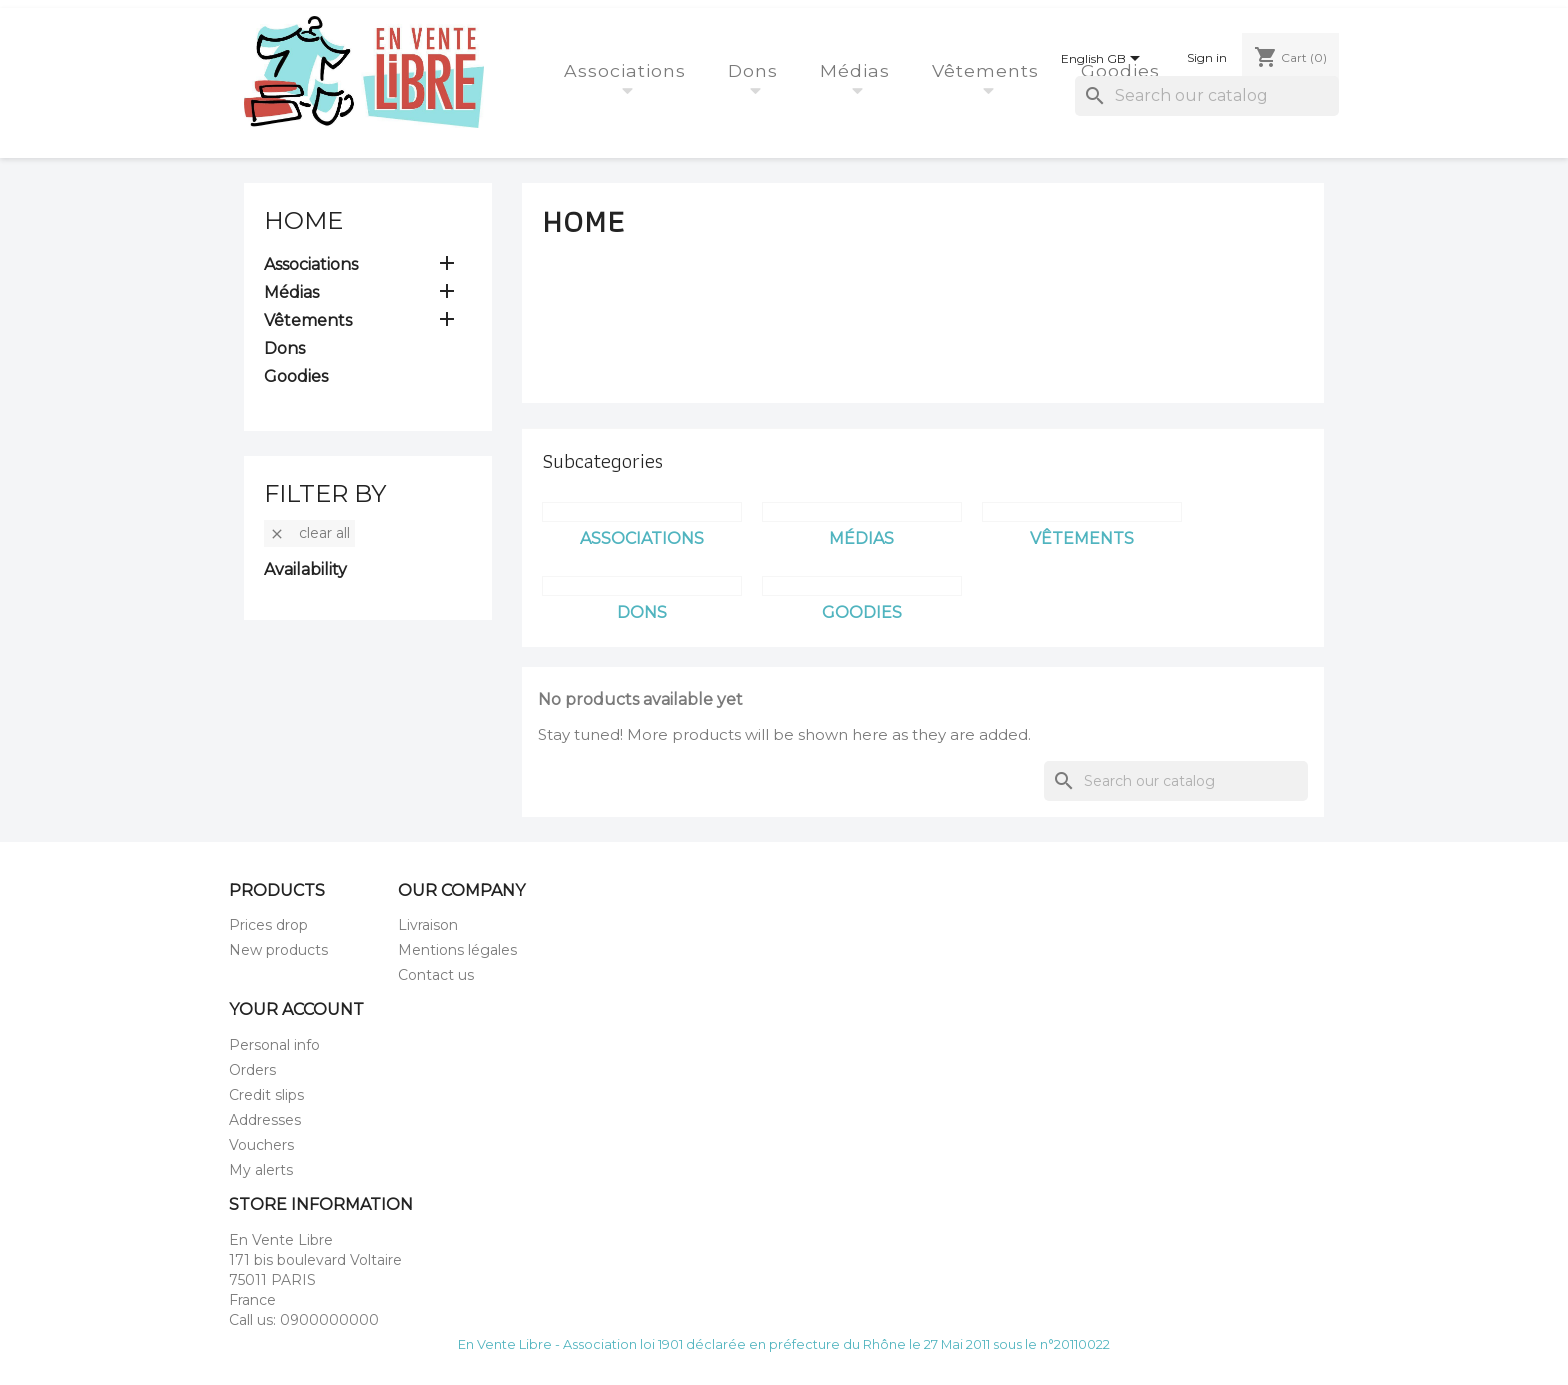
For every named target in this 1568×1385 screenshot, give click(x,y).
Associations (628, 70)
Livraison (428, 925)
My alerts (261, 1170)
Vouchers (261, 1145)
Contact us (436, 975)
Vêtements (988, 70)
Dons (756, 70)
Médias (858, 70)
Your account (296, 1009)
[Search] (1207, 96)
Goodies (1123, 70)
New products (278, 950)
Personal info (274, 1045)
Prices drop (268, 925)
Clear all (309, 533)
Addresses (265, 1120)
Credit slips (266, 1095)
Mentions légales (457, 950)
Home (303, 220)
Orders (252, 1070)
